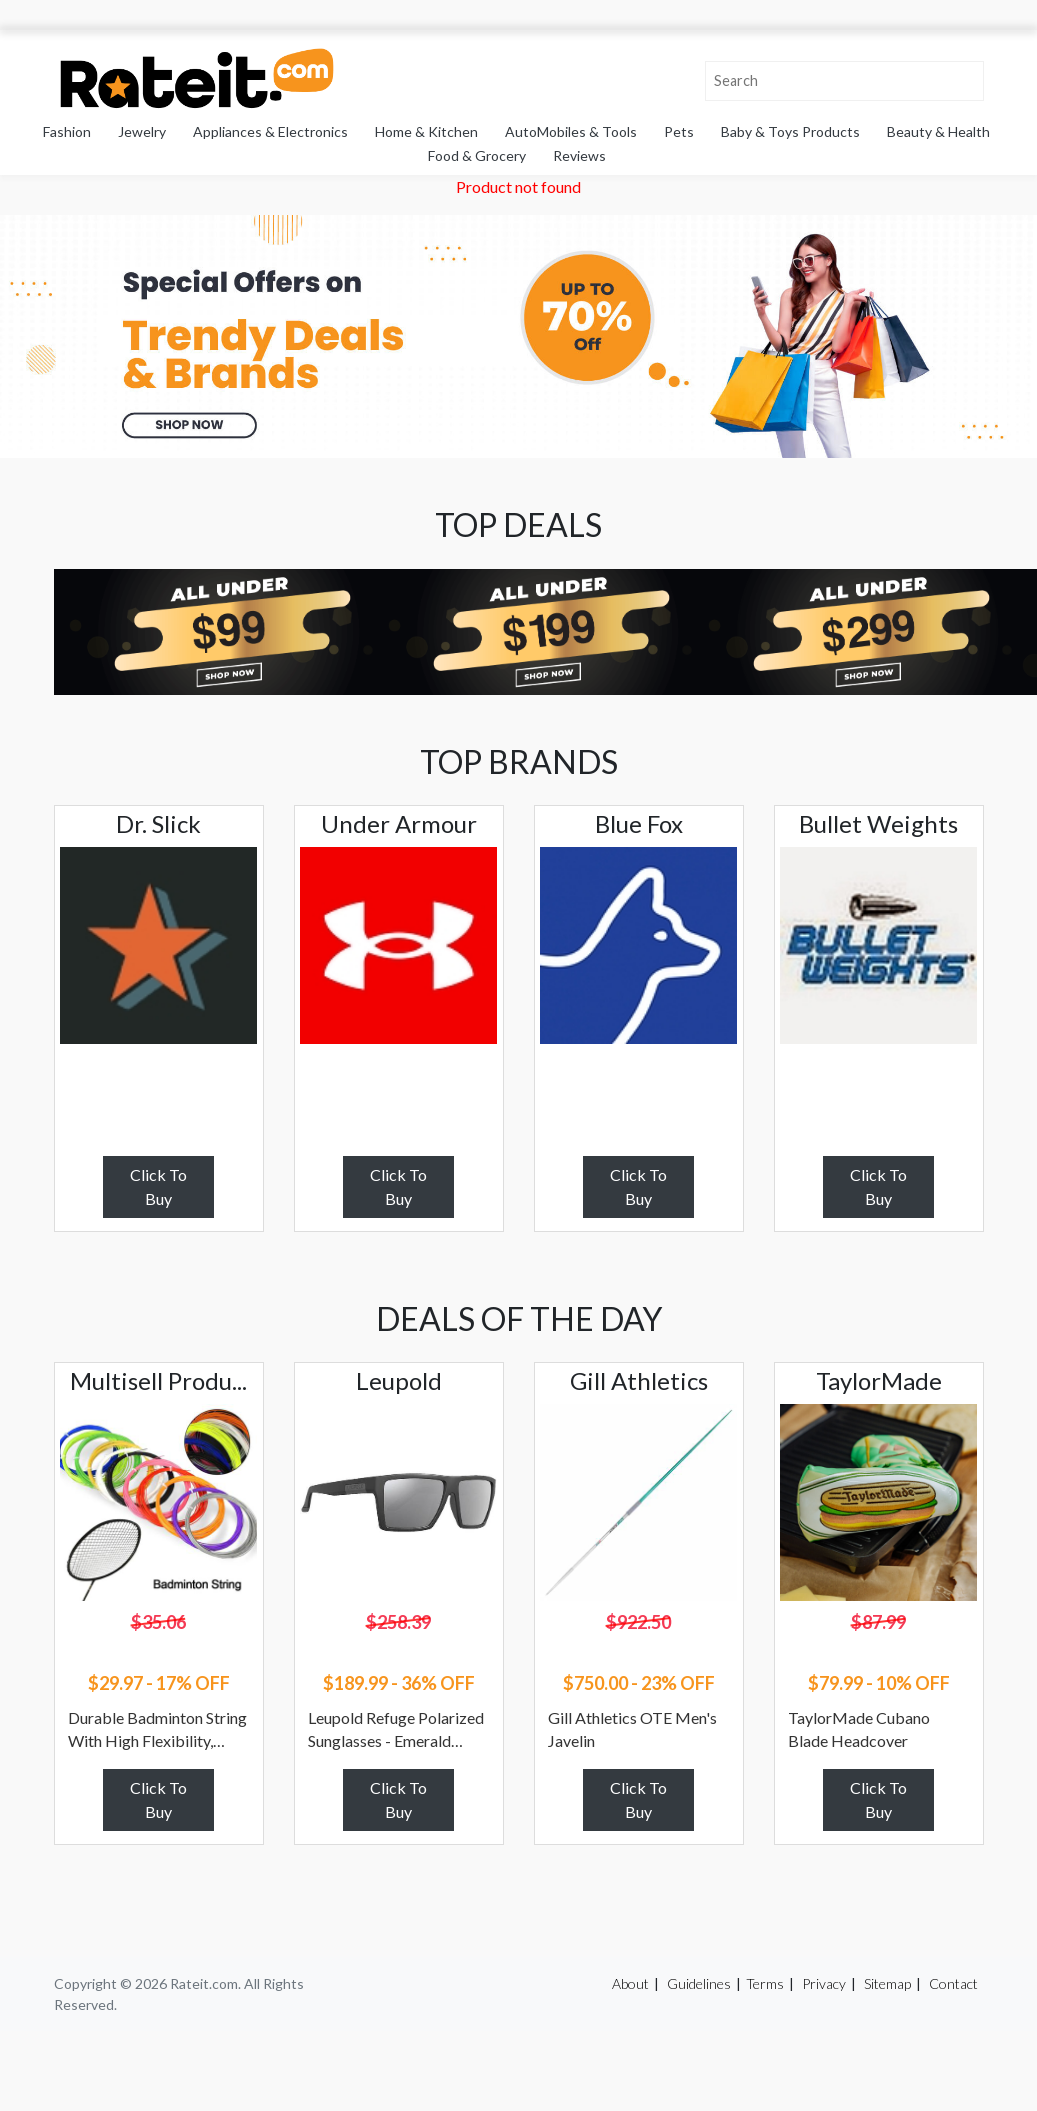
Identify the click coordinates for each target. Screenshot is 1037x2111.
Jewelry (142, 131)
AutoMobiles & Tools (571, 131)
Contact (953, 1983)
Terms (765, 1983)
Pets (679, 131)
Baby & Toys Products (790, 131)
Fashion (67, 131)
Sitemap (887, 1983)
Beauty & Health (938, 131)
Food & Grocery (477, 155)
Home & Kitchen (426, 131)
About (630, 1983)
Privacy (824, 1983)
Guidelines (699, 1983)
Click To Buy (158, 1186)
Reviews (579, 155)
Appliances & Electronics (270, 131)
